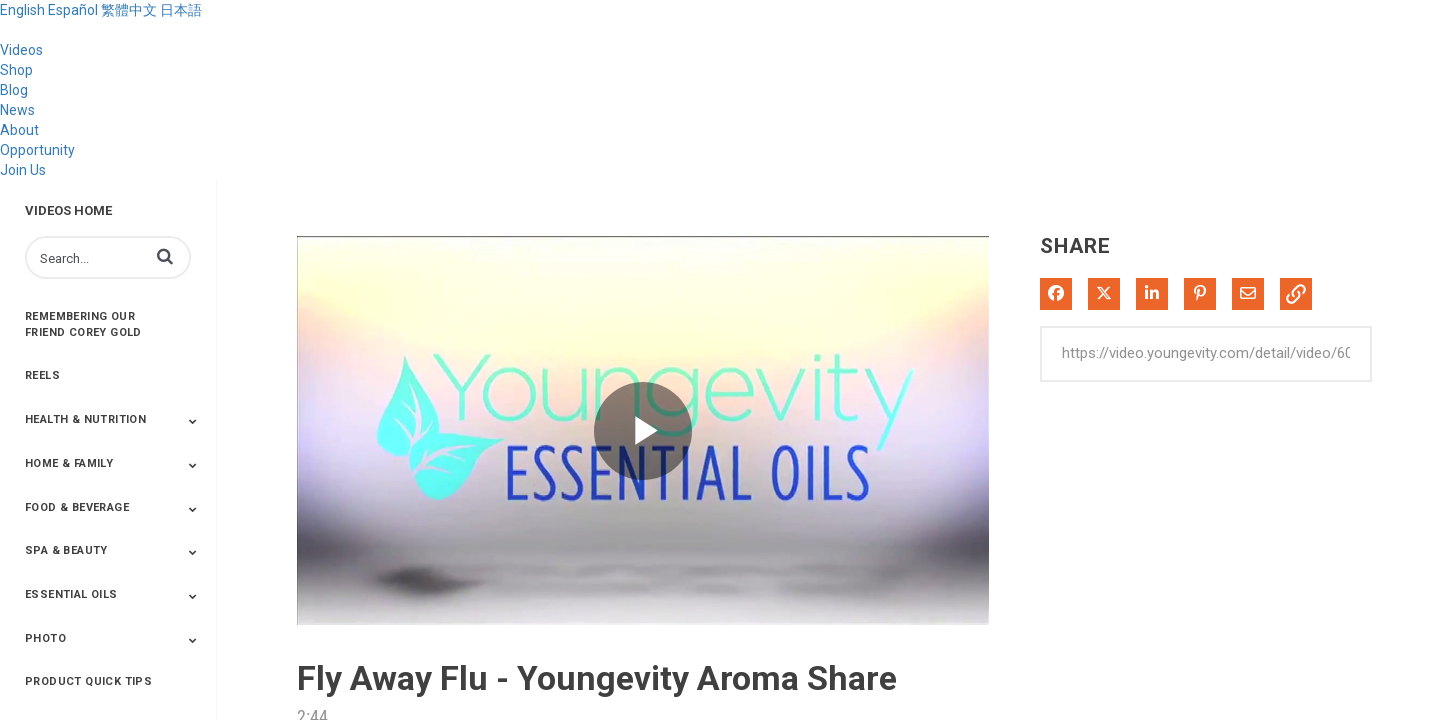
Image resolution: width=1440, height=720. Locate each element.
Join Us (23, 170)
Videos (21, 50)
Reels (42, 375)
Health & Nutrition (85, 419)
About (19, 130)
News (17, 110)
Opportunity (37, 150)
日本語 (181, 10)
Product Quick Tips (88, 681)
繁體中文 (129, 10)
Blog (14, 90)
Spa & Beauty (66, 550)
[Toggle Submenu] (193, 421)
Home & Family (69, 463)
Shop (16, 70)
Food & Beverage (77, 507)
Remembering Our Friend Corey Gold (83, 324)
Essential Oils (71, 594)
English (22, 10)
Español (73, 10)
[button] (165, 256)
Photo (45, 638)
